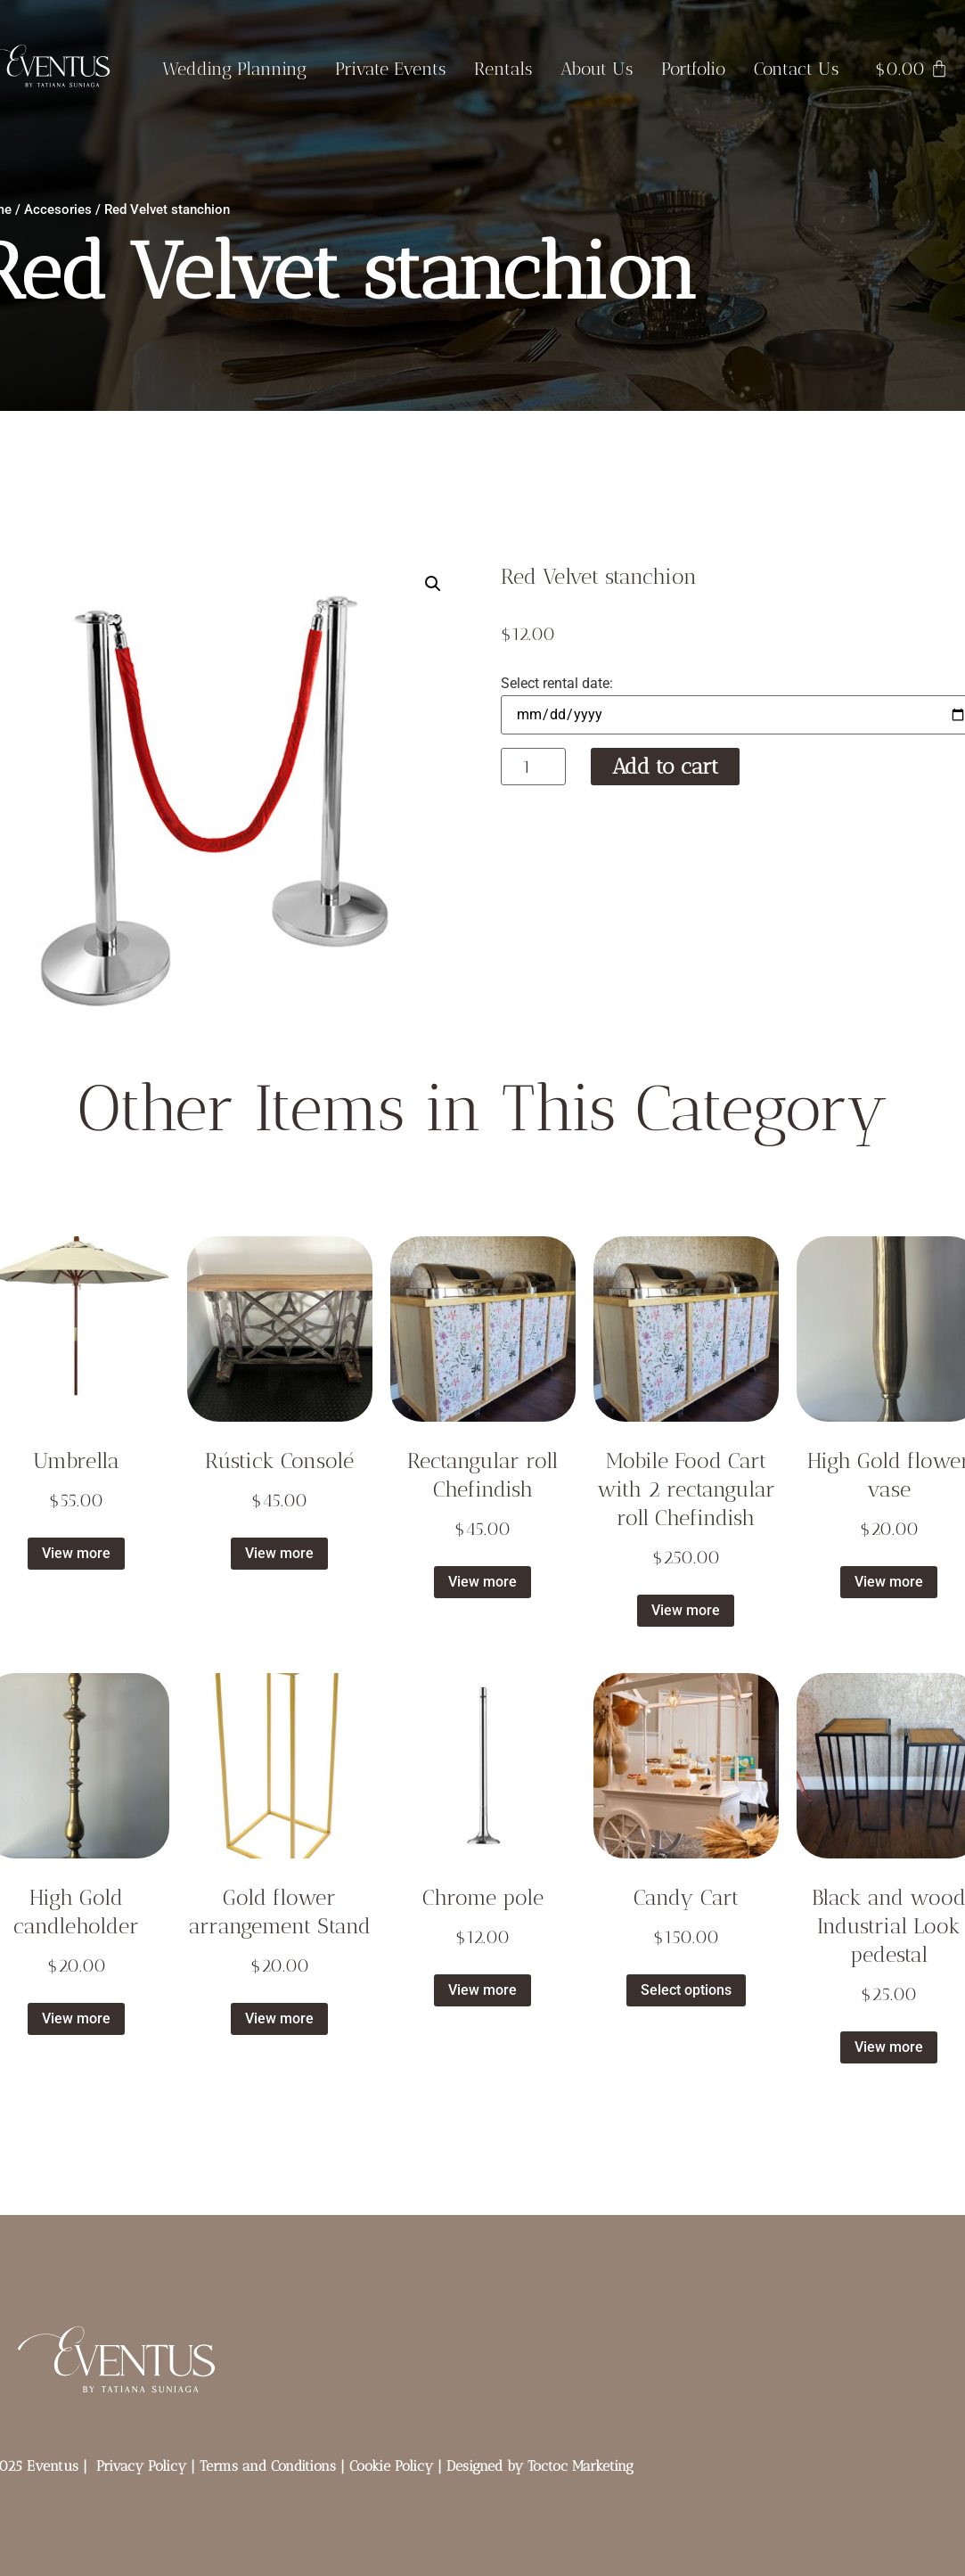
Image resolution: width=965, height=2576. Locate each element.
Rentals (503, 68)
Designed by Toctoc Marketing (540, 2465)
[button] (433, 584)
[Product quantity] (533, 766)
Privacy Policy (141, 2465)
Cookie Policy (391, 2465)
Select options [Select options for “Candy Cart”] (686, 1989)
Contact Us (796, 68)
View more (76, 1553)
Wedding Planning (234, 68)
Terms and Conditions (268, 2465)
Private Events (390, 68)
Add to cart (665, 766)
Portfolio (693, 68)
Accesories (58, 209)
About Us (596, 68)
